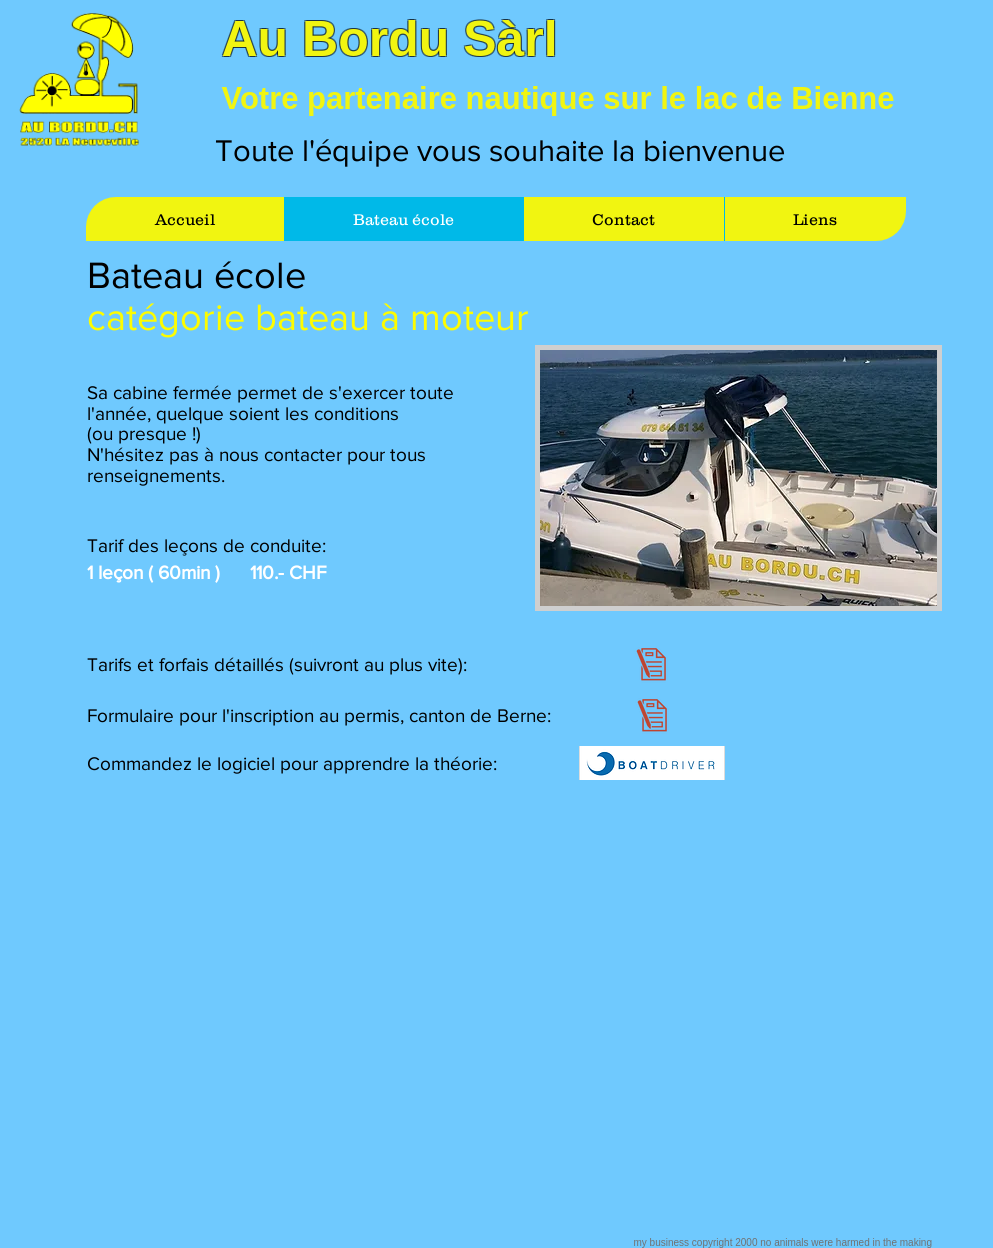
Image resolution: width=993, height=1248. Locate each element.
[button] (738, 478)
